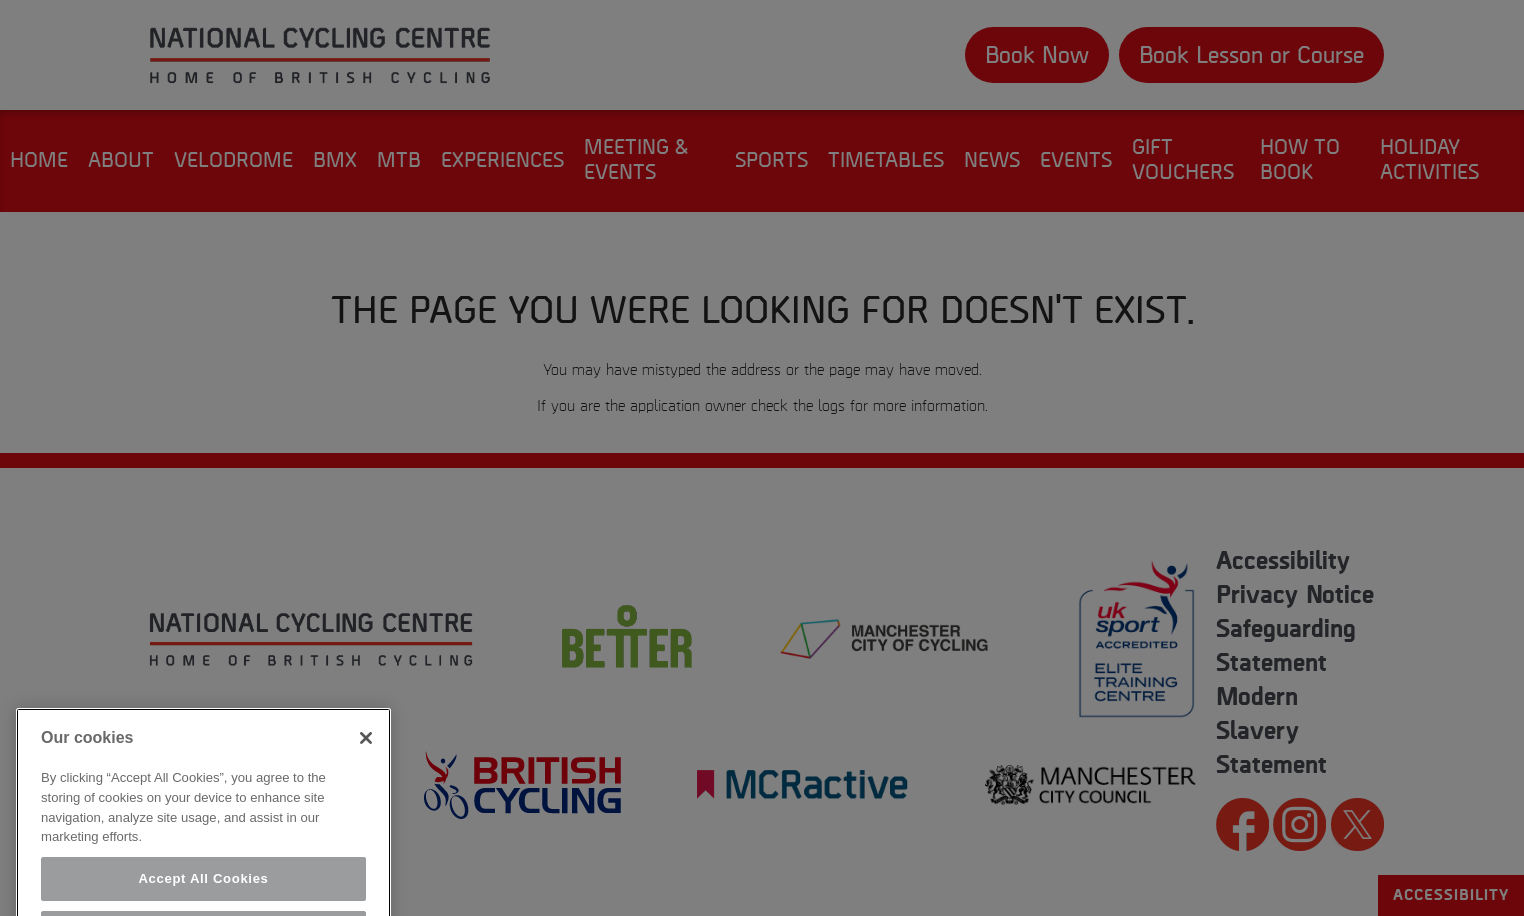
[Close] (366, 751)
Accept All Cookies (203, 891)
